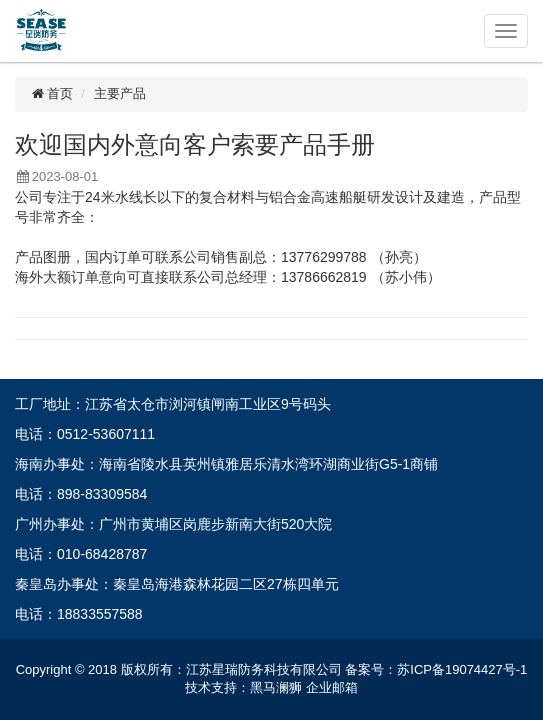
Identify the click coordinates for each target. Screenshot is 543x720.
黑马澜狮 (276, 687)
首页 (51, 93)
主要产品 (120, 93)
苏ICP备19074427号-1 (462, 669)
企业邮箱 (332, 687)
